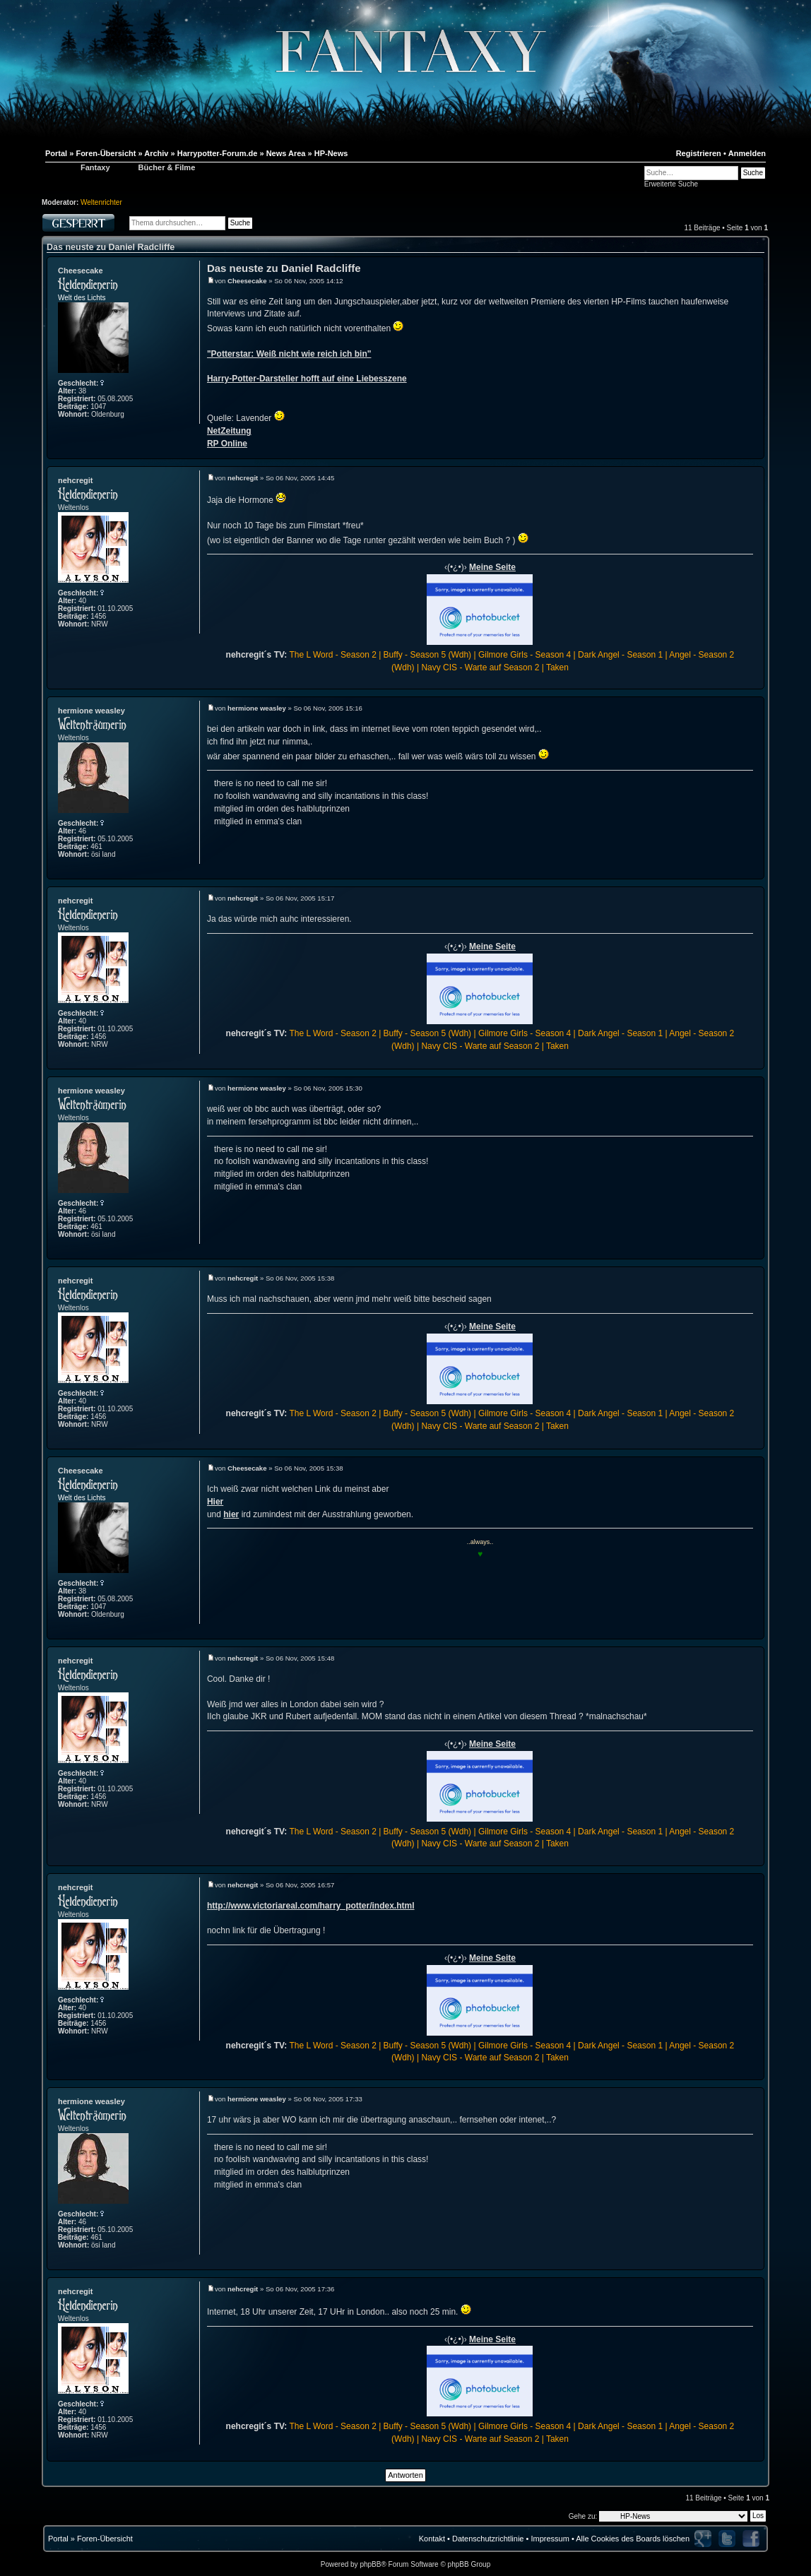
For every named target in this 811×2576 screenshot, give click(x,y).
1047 (98, 406)
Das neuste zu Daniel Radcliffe (110, 247)
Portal (58, 2538)
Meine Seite (492, 567)
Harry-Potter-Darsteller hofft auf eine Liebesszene (307, 379)
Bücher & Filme (167, 167)
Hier (215, 1502)
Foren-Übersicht (105, 2538)
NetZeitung (229, 431)
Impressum (550, 2538)
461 (96, 846)
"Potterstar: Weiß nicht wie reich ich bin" (289, 354)
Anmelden (747, 153)
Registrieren (698, 153)
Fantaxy (95, 167)
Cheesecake (80, 270)
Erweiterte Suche (671, 184)
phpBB (370, 2564)
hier (231, 1514)
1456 (98, 616)
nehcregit (75, 480)
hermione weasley (91, 710)
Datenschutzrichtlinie (488, 2538)
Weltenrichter (101, 202)
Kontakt (432, 2538)
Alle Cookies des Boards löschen (632, 2538)
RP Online (227, 444)
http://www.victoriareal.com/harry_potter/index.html (311, 1906)
